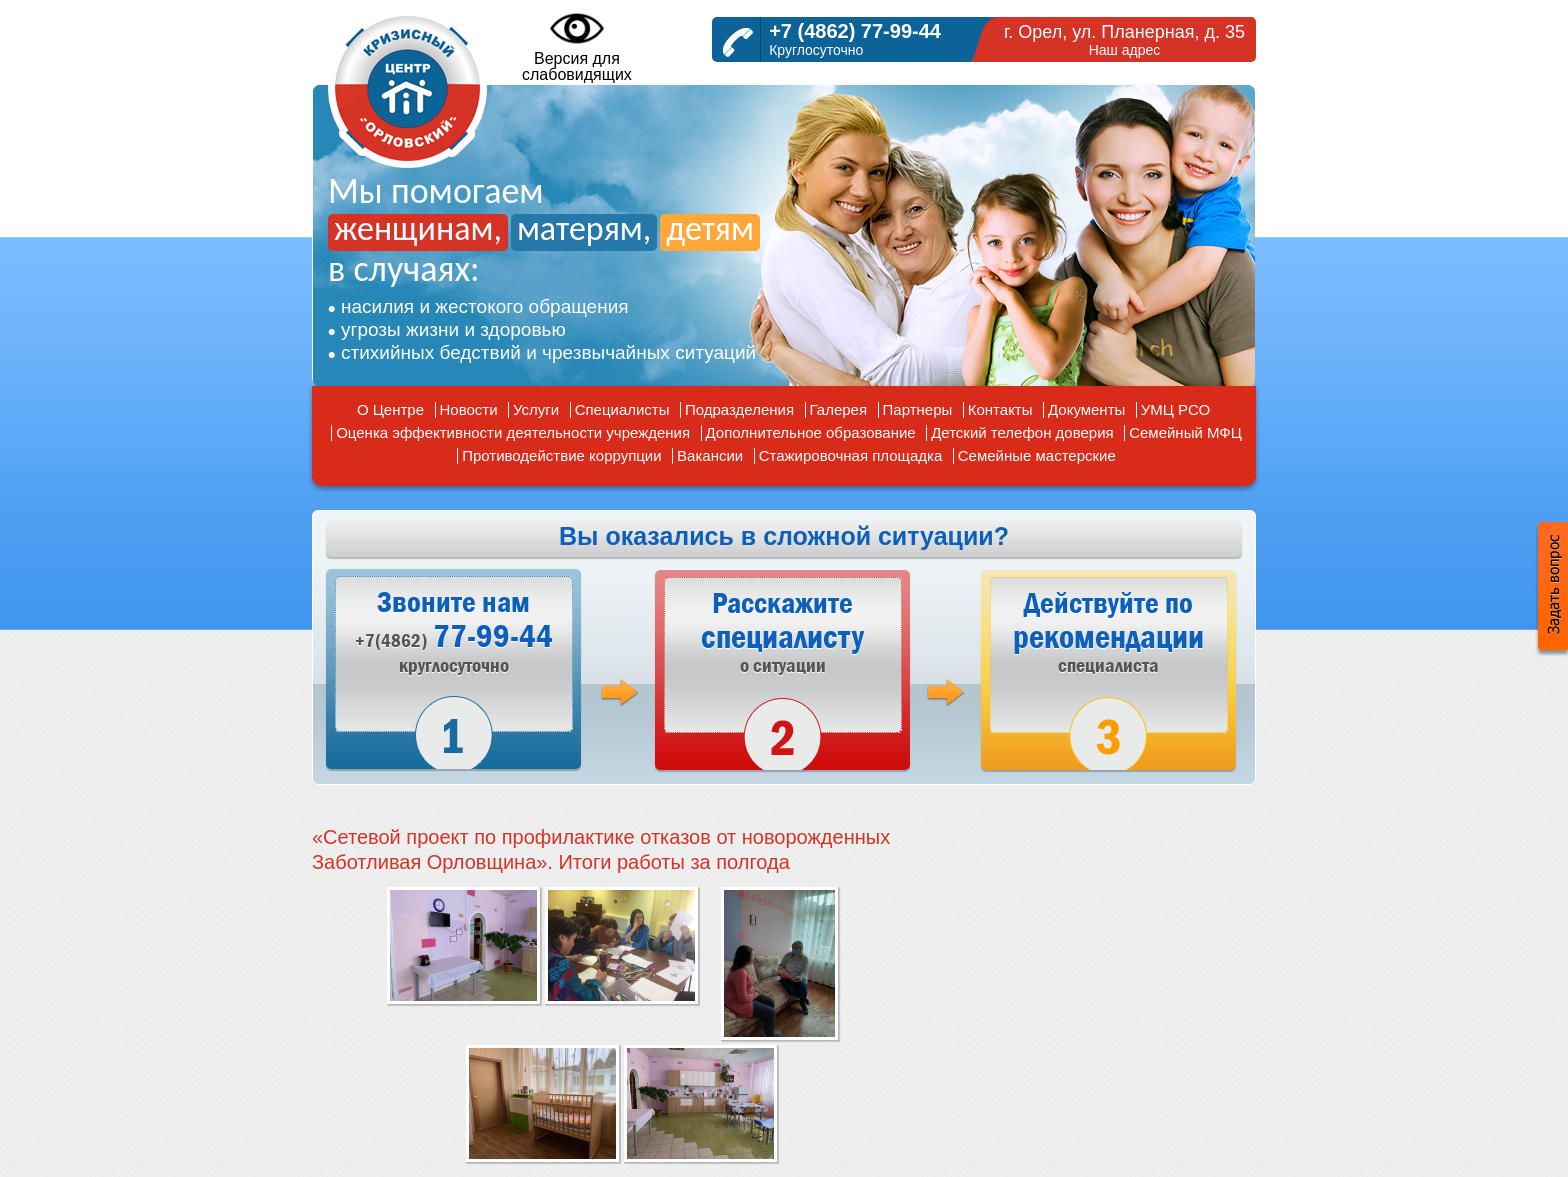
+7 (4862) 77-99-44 (855, 31)
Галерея (839, 409)
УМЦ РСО (1175, 409)
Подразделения (739, 409)
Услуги (536, 409)
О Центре (390, 409)
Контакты (1000, 409)
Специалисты (622, 409)
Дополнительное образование (811, 432)
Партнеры (918, 409)
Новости (469, 409)
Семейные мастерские (1037, 455)
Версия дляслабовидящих (577, 46)
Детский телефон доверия (1022, 432)
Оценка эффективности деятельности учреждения (513, 432)
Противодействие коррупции (561, 455)
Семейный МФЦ (1185, 432)
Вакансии (710, 455)
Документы (1086, 409)
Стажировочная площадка (851, 455)
